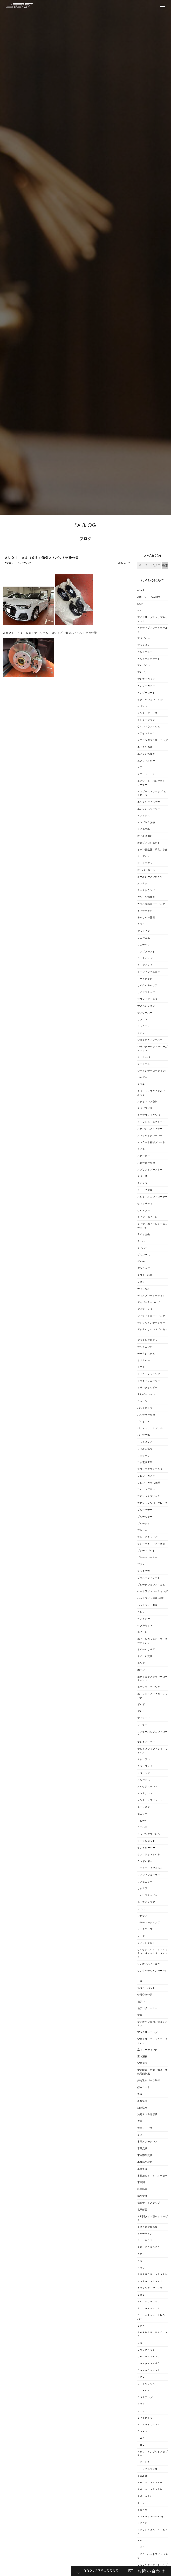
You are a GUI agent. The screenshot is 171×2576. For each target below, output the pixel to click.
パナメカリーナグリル (150, 1432)
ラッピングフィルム (148, 1840)
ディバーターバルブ (148, 1305)
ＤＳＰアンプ (145, 2406)
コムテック (143, 946)
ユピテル (142, 1826)
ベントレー (143, 1623)
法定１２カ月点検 (147, 2121)
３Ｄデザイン (145, 2241)
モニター (142, 1819)
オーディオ (143, 857)
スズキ (141, 1086)
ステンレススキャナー (150, 1131)
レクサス (142, 1922)
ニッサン (142, 1405)
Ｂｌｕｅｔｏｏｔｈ (148, 2316)
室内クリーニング (147, 2039)
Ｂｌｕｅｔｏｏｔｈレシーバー (152, 2325)
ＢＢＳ (141, 2303)
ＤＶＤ (141, 2412)
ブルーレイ (143, 1528)
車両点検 (142, 2155)
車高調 (141, 2190)
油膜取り (142, 2114)
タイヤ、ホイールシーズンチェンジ (152, 1229)
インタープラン (146, 720)
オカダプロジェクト (148, 844)
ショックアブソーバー (150, 1042)
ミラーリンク (145, 1771)
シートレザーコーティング (152, 1073)
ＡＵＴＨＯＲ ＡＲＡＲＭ (152, 2282)
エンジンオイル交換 (148, 803)
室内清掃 (142, 2070)
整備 (139, 2101)
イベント (142, 706)
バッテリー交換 (146, 1418)
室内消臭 (142, 2063)
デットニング (145, 1350)
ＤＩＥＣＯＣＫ (146, 2392)
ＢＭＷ (141, 2334)
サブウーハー (145, 1014)
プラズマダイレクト (148, 1582)
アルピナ (142, 672)
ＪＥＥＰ (142, 2532)
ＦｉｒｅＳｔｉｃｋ (148, 2433)
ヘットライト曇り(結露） (151, 1603)
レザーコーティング (148, 1928)
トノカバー (143, 1364)
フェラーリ (143, 1459)
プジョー (142, 1568)
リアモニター (145, 1887)
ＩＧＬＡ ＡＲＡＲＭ (150, 2498)
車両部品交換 (145, 2162)
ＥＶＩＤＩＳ (145, 2426)
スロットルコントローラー (152, 1199)
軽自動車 (142, 2196)
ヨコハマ (142, 1833)
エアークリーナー (147, 775)
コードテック (145, 980)
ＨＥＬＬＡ (143, 2471)
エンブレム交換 (146, 823)
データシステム (146, 1357)
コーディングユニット (150, 973)
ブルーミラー (145, 1521)
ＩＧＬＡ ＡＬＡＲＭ (150, 2491)
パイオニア (143, 1425)
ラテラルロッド (146, 1847)
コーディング (145, 967)
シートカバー (145, 1059)
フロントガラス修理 (148, 1487)
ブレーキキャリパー (148, 1541)
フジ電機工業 (145, 1466)
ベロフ (141, 1616)
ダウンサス (143, 1258)
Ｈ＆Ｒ (141, 2446)
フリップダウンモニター (151, 1473)
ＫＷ (139, 2550)
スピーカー (143, 1158)
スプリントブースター (150, 1172)
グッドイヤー (145, 932)
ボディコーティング (148, 1692)
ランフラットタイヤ (148, 1860)
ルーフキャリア (146, 1908)
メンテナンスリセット (150, 1805)
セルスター (143, 1213)
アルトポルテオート (148, 658)
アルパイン (143, 665)
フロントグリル (146, 1493)
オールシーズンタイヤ (150, 878)
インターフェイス (147, 713)
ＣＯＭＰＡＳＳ (146, 2358)
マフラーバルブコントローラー (152, 1739)
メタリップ (143, 1778)
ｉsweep (142, 2484)
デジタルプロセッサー (150, 1343)
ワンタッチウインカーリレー (152, 1979)
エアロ (141, 768)
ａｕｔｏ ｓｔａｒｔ (150, 2289)
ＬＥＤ (141, 2556)
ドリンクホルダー (147, 1391)
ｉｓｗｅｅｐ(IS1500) (150, 2525)
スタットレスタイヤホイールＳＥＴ (152, 1095)
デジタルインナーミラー (151, 1326)
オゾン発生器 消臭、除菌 (152, 850)
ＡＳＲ (141, 2268)
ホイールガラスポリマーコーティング (152, 1646)
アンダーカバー (146, 686)
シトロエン (143, 1028)
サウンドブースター (148, 1001)
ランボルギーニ (146, 1867)
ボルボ (141, 1709)
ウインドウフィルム (148, 727)
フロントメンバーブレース (152, 1507)
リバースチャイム (147, 1901)
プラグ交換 (143, 1575)
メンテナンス (145, 1799)
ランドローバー (146, 1853)
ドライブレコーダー (148, 1384)
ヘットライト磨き (147, 1609)
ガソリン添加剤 (146, 898)
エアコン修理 (145, 747)
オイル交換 (143, 830)
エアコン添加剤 (146, 754)
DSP (140, 603)
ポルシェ (142, 1716)
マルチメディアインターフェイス (152, 1756)
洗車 (139, 2128)
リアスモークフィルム (150, 1874)
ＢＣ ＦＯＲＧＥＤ (148, 2309)
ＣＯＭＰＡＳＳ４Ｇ (148, 2365)
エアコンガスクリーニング (152, 741)
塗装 (139, 2021)
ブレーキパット (25, 563)
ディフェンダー (146, 1312)
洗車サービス (145, 2135)
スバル (141, 1151)
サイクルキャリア (147, 987)
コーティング (145, 960)
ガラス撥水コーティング (151, 905)
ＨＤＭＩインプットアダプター (152, 2462)
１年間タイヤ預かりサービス (152, 2226)
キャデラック (145, 912)
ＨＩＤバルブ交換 (147, 2477)
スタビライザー (146, 1110)
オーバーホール (146, 871)
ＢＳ (139, 2351)
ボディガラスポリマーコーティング (152, 1683)
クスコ (141, 925)
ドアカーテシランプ (148, 1377)
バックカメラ (145, 1411)
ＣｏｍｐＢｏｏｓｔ (148, 2378)
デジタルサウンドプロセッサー (152, 1335)
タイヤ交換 (143, 1237)
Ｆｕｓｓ (142, 2440)
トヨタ (141, 1370)
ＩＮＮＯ (142, 2519)
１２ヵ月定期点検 (147, 2234)
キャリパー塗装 (146, 919)
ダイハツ (142, 1251)
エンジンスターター (148, 809)
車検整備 (142, 2176)
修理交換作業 (145, 2001)
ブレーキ (142, 1534)
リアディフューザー (148, 1881)
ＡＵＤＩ (142, 2275)
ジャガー (142, 1079)
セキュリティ (145, 1206)
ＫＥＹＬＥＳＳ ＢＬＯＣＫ (152, 2541)
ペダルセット (145, 1630)
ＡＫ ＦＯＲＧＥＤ (148, 2255)
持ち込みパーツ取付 (148, 2087)
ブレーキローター (147, 1562)
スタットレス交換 (147, 1104)
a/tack (141, 590)
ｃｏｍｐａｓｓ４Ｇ (148, 2371)
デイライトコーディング (151, 1319)
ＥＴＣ (141, 2419)
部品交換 (142, 2203)
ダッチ (141, 1264)
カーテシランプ (146, 891)
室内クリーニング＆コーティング (152, 2048)
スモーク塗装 (145, 1192)
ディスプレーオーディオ (151, 1299)
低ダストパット (146, 1994)
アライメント (145, 645)
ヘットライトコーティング (152, 1596)
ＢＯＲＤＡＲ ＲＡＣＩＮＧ (152, 2342)
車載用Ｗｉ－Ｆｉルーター (152, 2183)
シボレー (142, 1035)
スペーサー (143, 1179)
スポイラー (143, 1185)
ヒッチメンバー (146, 1445)
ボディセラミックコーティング (152, 1701)
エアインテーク (146, 734)
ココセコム (143, 939)
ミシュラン (143, 1764)
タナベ (141, 1244)
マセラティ (143, 1723)
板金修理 (142, 2108)
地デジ (141, 2008)
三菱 (139, 1987)
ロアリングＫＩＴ (147, 1949)
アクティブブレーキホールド (152, 629)
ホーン (141, 1675)
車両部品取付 (145, 2169)
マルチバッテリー (147, 1747)
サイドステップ (146, 994)
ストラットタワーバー (150, 1138)
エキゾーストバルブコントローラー (152, 783)
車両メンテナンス (147, 2149)
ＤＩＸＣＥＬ (145, 2399)
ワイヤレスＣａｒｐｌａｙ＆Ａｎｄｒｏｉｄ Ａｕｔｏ (152, 1960)
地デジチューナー (147, 2015)
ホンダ (141, 1668)
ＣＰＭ (141, 2385)
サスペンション (146, 1007)
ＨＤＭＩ (142, 2453)
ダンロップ (143, 1271)
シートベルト (145, 1066)
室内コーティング (147, 2056)
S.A (139, 610)
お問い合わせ (151, 2571)
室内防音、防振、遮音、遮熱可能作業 (152, 2079)
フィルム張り (145, 1452)
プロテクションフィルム (151, 1589)
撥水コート (143, 2094)
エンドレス (143, 816)
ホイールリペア (146, 1654)
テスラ (141, 1285)
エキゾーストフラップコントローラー (152, 794)
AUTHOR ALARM (148, 596)
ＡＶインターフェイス (150, 2296)
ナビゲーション (146, 1398)
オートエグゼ (145, 864)
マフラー (142, 1730)
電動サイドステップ (148, 2210)
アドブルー (143, 638)
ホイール (142, 1637)
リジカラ (142, 1894)
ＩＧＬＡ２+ (144, 2505)
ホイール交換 (145, 1661)
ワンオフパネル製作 (148, 1970)
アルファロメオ (146, 679)
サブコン (142, 1021)
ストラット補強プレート (151, 1144)
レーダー (142, 1942)
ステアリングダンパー (150, 1117)
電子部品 (142, 2217)
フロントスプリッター (150, 1500)
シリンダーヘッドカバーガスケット (152, 1050)
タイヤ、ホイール (147, 1220)
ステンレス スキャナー (151, 1124)
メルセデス (143, 1785)
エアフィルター (146, 761)
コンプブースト (146, 953)
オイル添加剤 (145, 837)
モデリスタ (143, 1812)
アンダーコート (146, 693)
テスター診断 (145, 1278)
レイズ (141, 1915)
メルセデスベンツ (147, 1792)
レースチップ (145, 1935)
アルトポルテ (145, 652)
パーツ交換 (143, 1439)
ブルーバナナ (145, 1514)
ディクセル (143, 1292)
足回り (141, 2142)
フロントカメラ (146, 1480)
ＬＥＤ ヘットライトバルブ (152, 2565)
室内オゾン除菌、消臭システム (152, 2030)
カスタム (142, 884)
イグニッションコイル (150, 700)
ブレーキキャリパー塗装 (151, 1548)
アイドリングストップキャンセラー (152, 619)
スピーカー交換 (146, 1165)
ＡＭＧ (141, 2262)
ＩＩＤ (141, 2512)
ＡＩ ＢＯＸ (145, 2248)
